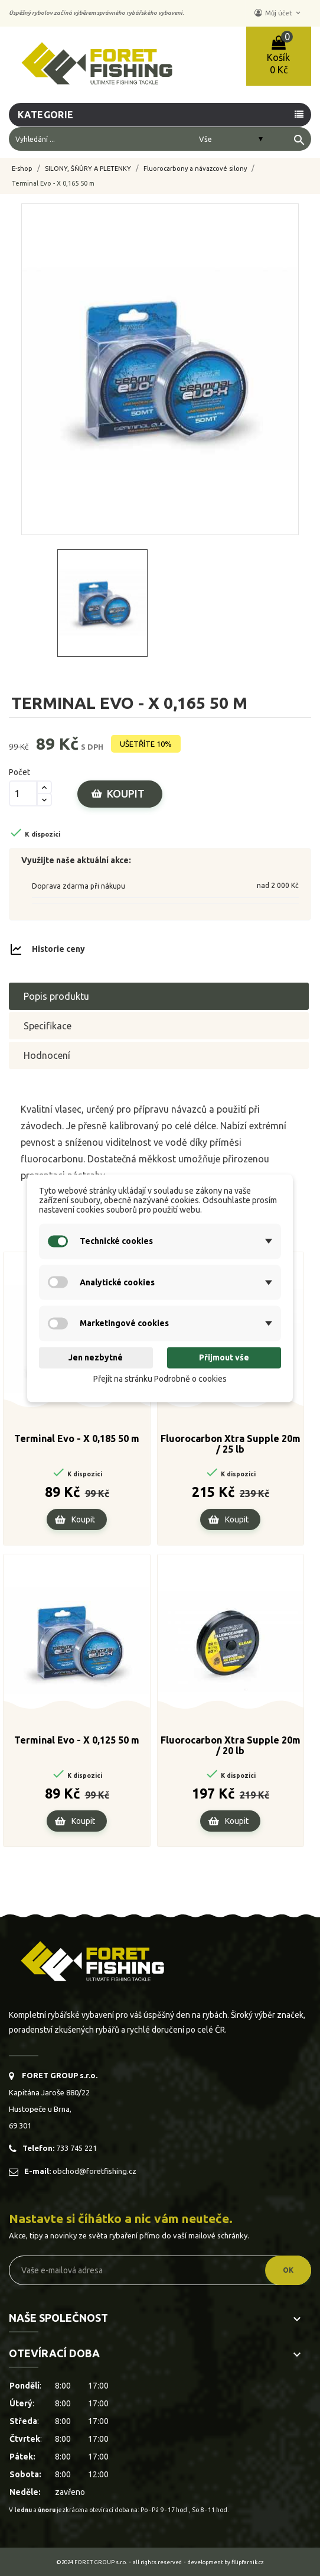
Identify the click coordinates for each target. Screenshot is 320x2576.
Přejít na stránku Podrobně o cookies (160, 1379)
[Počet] (23, 793)
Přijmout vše (224, 1358)
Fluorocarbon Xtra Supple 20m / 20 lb (231, 1745)
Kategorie (46, 114)
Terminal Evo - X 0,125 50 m (76, 1740)
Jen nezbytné (95, 1358)
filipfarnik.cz (247, 2562)
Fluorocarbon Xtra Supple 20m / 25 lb (231, 1443)
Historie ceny (58, 948)
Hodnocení (47, 1055)
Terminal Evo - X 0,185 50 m (76, 1438)
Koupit (126, 793)
